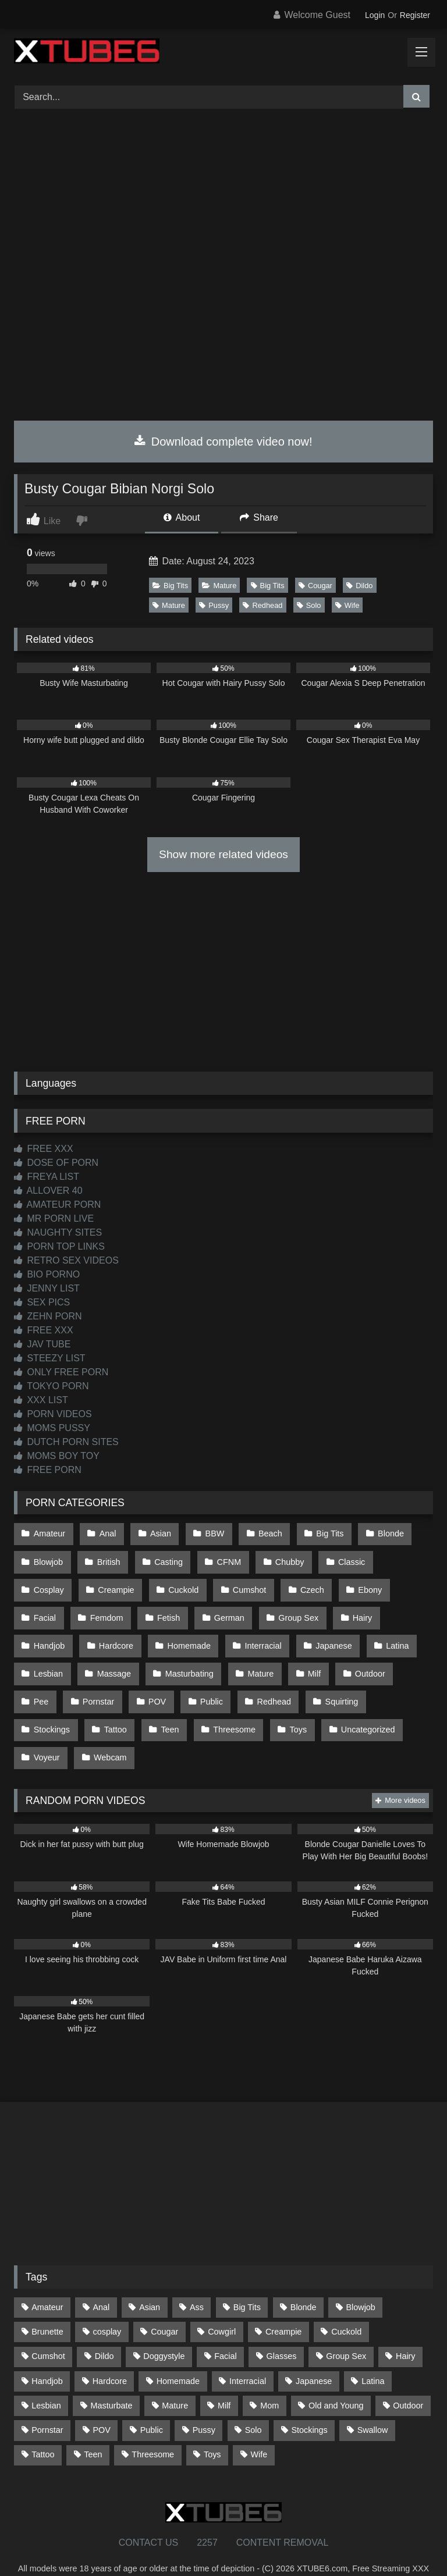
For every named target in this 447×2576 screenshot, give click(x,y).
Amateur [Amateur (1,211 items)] (47, 2277)
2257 (207, 2512)
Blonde (379, 1533)
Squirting (284, 1680)
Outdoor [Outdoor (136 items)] (408, 2375)
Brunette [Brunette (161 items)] (47, 2301)
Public (158, 1680)
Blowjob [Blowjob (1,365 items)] (360, 2277)
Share (259, 517)
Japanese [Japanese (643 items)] (314, 2351)
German (168, 1606)
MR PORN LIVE (54, 1218)
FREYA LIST (46, 1177)
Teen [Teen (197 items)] (93, 2424)
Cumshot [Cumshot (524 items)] (48, 2326)
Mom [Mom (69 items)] (269, 2375)
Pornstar (49, 1680)
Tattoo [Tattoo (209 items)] (42, 2424)
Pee (353, 1655)
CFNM (223, 1557)
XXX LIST (41, 1400)
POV (105, 1680)
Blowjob (47, 1557)
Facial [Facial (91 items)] (225, 2326)
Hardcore (50, 1631)
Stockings (351, 1680)
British (106, 1557)
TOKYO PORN (51, 1386)
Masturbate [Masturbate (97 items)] (112, 2375)
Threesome (160, 1705)
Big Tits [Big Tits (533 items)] (247, 2277)
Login (375, 15)
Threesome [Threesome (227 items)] (153, 2424)
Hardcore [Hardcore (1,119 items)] (110, 2351)
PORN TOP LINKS (59, 1246)
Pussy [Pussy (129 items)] (204, 2399)
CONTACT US (149, 2512)
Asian (156, 1533)
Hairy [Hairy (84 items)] (406, 2326)
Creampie (51, 1581)
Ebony (297, 1581)
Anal (105, 1533)
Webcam (49, 1729)
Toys (221, 1705)
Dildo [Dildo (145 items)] (104, 2326)
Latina (324, 1631)
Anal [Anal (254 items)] (101, 2277)
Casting (164, 1557)
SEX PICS (42, 1302)
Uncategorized (289, 1705)
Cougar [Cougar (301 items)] (164, 2301)
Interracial (193, 1631)
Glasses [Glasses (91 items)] (282, 2326)
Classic (341, 1557)
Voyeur (361, 1705)
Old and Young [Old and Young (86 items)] (335, 2375)
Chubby (281, 1557)
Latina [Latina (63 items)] (372, 2351)
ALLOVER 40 (48, 1191)
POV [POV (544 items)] (101, 2399)
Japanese (262, 1631)
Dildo (359, 585)
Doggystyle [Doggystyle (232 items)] (164, 2326)
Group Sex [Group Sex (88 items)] (346, 2326)
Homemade (121, 1631)
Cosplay (402, 1557)
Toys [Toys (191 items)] (212, 2424)
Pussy (214, 605)
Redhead (262, 605)
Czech (241, 1581)
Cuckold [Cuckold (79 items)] (346, 2301)
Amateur (49, 1533)
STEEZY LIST (50, 1358)
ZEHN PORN (48, 1316)
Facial (352, 1581)
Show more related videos (223, 854)
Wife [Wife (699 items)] (258, 2424)
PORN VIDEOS (53, 1414)
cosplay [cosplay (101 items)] (107, 2301)
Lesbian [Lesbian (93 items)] (46, 2375)
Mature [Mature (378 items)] (175, 2375)
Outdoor (298, 1655)
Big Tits (170, 585)
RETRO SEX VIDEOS (66, 1260)
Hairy (297, 1606)
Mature (219, 585)
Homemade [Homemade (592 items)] (178, 2351)
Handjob (355, 1606)
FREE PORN (47, 1470)
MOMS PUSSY (52, 1428)
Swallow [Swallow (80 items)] (372, 2399)
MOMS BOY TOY (57, 1456)
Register (415, 15)
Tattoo (44, 1705)
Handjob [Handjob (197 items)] (47, 2351)
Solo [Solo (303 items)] (253, 2399)
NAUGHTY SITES (58, 1232)
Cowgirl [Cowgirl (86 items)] (222, 2301)
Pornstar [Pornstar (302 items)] (47, 2399)
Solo (309, 605)
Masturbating (123, 1655)
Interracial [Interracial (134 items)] (247, 2351)
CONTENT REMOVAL (282, 2512)
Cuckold (116, 1581)
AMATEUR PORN (57, 1204)
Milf (244, 1655)
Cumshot (181, 1581)
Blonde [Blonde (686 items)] (303, 2277)
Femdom (49, 1606)
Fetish (109, 1606)
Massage (50, 1655)
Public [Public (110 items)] (151, 2399)
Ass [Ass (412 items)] (197, 2277)
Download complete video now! (223, 441)
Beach (262, 1533)
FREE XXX (43, 1149)
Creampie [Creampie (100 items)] (283, 2301)
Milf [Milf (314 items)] (224, 2375)
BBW (208, 1533)
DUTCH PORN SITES (66, 1442)
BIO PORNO (47, 1274)
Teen (97, 1705)
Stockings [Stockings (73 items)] (309, 2399)
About (182, 517)
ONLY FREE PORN (61, 1372)
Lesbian (381, 1631)
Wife (347, 605)
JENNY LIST (47, 1288)
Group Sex (235, 1606)
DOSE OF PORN (56, 1163)
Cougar (315, 585)
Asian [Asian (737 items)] (149, 2277)
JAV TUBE (42, 1344)
